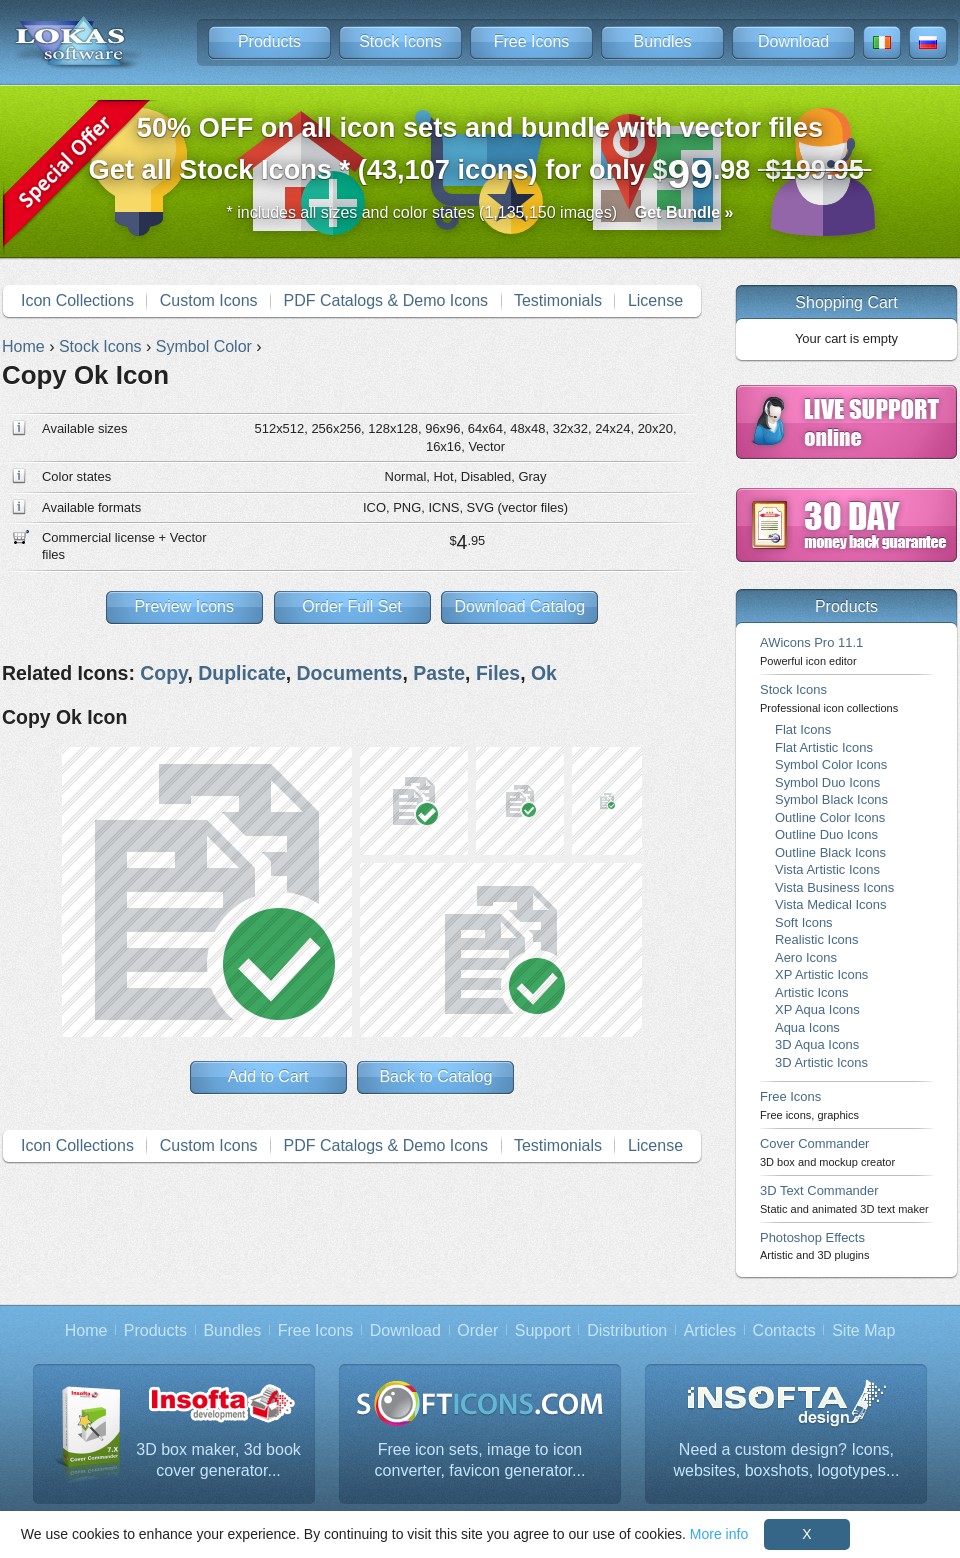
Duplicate (242, 673)
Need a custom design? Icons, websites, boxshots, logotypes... (787, 1460)
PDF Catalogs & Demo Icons (386, 300)
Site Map (863, 1330)
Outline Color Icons (830, 817)
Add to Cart (268, 1076)
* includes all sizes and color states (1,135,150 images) (480, 212)
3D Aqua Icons (817, 1044)
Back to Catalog (435, 1076)
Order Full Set (352, 606)
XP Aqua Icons (817, 1009)
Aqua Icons (807, 1027)
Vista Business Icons (834, 887)
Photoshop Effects (814, 1245)
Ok (544, 673)
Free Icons (532, 41)
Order (477, 1330)
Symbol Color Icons (831, 764)
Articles (710, 1330)
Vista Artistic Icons (827, 869)
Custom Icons (209, 300)
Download (793, 41)
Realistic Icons (817, 939)
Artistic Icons (811, 992)
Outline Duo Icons (826, 834)
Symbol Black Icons (831, 799)
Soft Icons (804, 922)
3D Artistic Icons (821, 1062)
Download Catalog (519, 606)
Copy (163, 673)
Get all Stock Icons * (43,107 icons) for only (480, 154)
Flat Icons (803, 729)
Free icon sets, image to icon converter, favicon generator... (480, 1460)
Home (86, 1330)
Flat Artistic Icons (824, 747)
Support (543, 1330)
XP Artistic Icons (821, 974)
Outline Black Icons (830, 852)
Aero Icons (806, 957)
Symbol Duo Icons (827, 782)
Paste (439, 673)
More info (719, 1534)
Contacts (784, 1330)
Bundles (663, 41)
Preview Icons (184, 606)
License (655, 300)
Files (498, 673)
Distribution (627, 1330)
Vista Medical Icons (830, 904)
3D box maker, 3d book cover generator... (218, 1460)
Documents (350, 673)
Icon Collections (77, 300)
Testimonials (558, 300)
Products (269, 41)
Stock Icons (400, 41)
